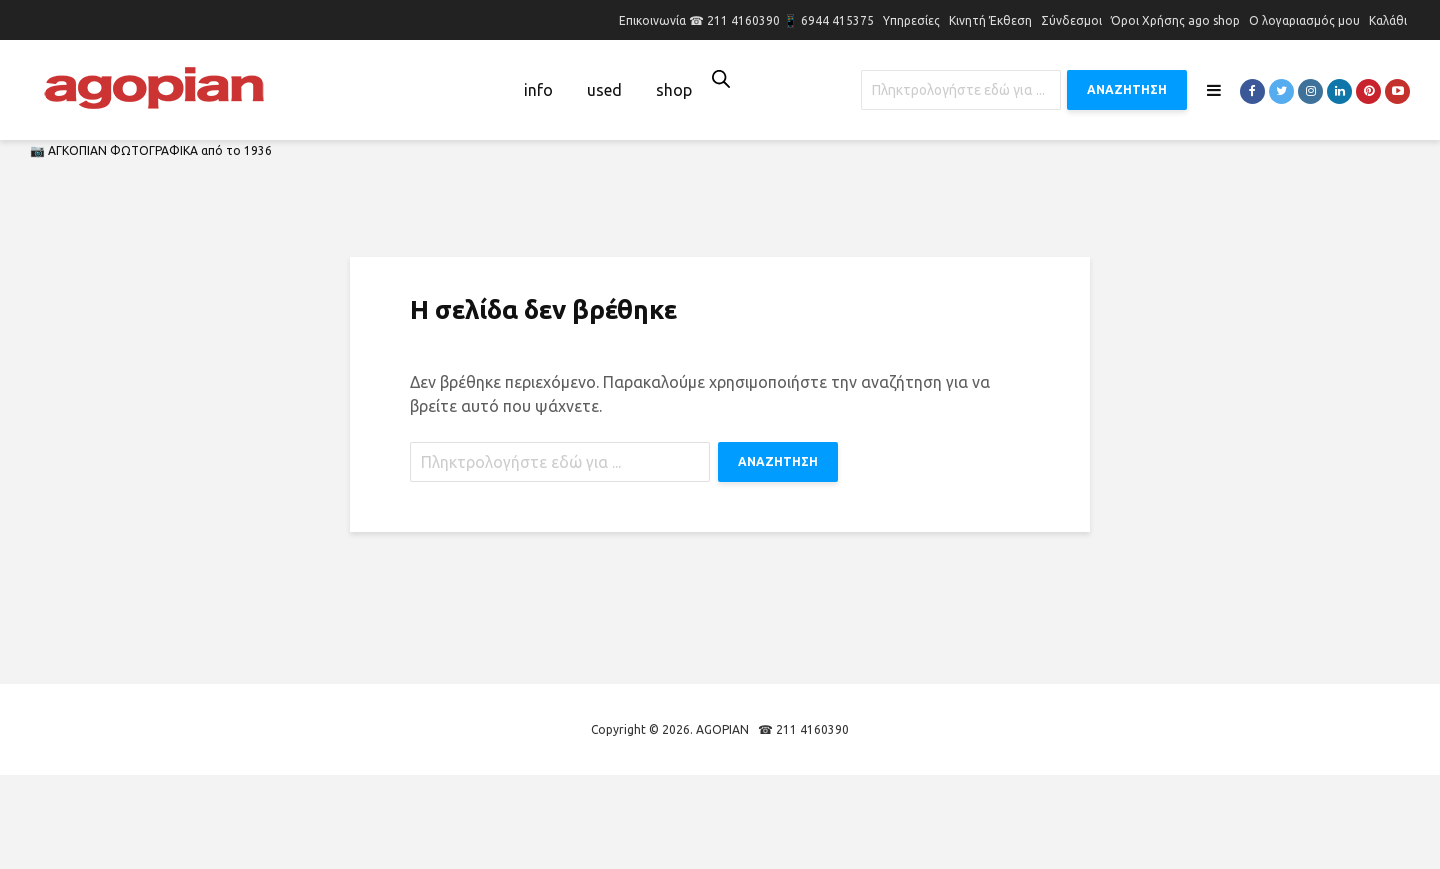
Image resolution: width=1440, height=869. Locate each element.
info (538, 90)
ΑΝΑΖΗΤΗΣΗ (1127, 89)
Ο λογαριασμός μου (1304, 20)
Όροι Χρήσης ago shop (1175, 20)
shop (674, 90)
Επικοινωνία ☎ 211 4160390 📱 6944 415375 (746, 20)
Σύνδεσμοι (1071, 20)
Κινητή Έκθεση (990, 20)
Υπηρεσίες (911, 20)
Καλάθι (1388, 20)
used (604, 90)
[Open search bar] (721, 78)
